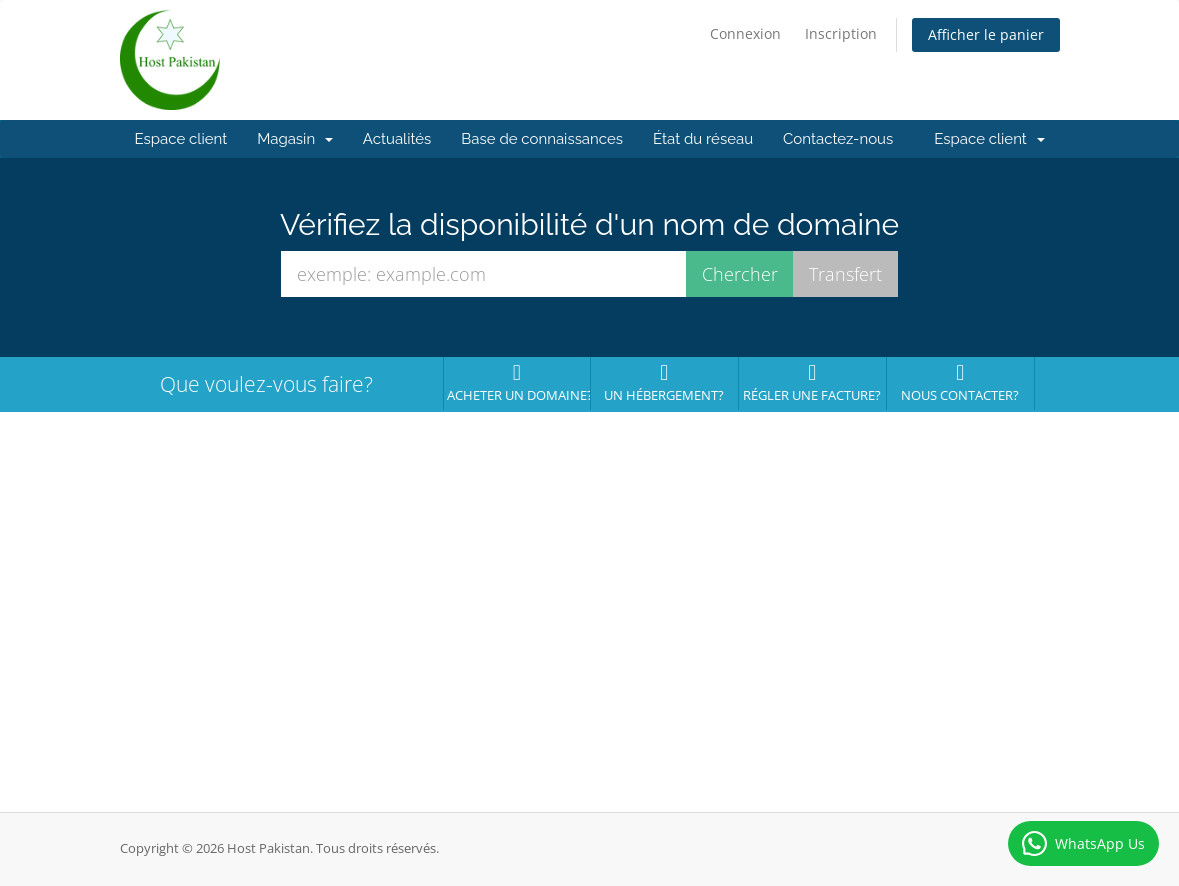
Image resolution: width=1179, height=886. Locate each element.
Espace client (181, 139)
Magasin (295, 139)
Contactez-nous (838, 139)
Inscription (841, 33)
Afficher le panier (986, 34)
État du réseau (703, 139)
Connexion (745, 33)
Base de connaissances (542, 139)
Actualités (397, 139)
